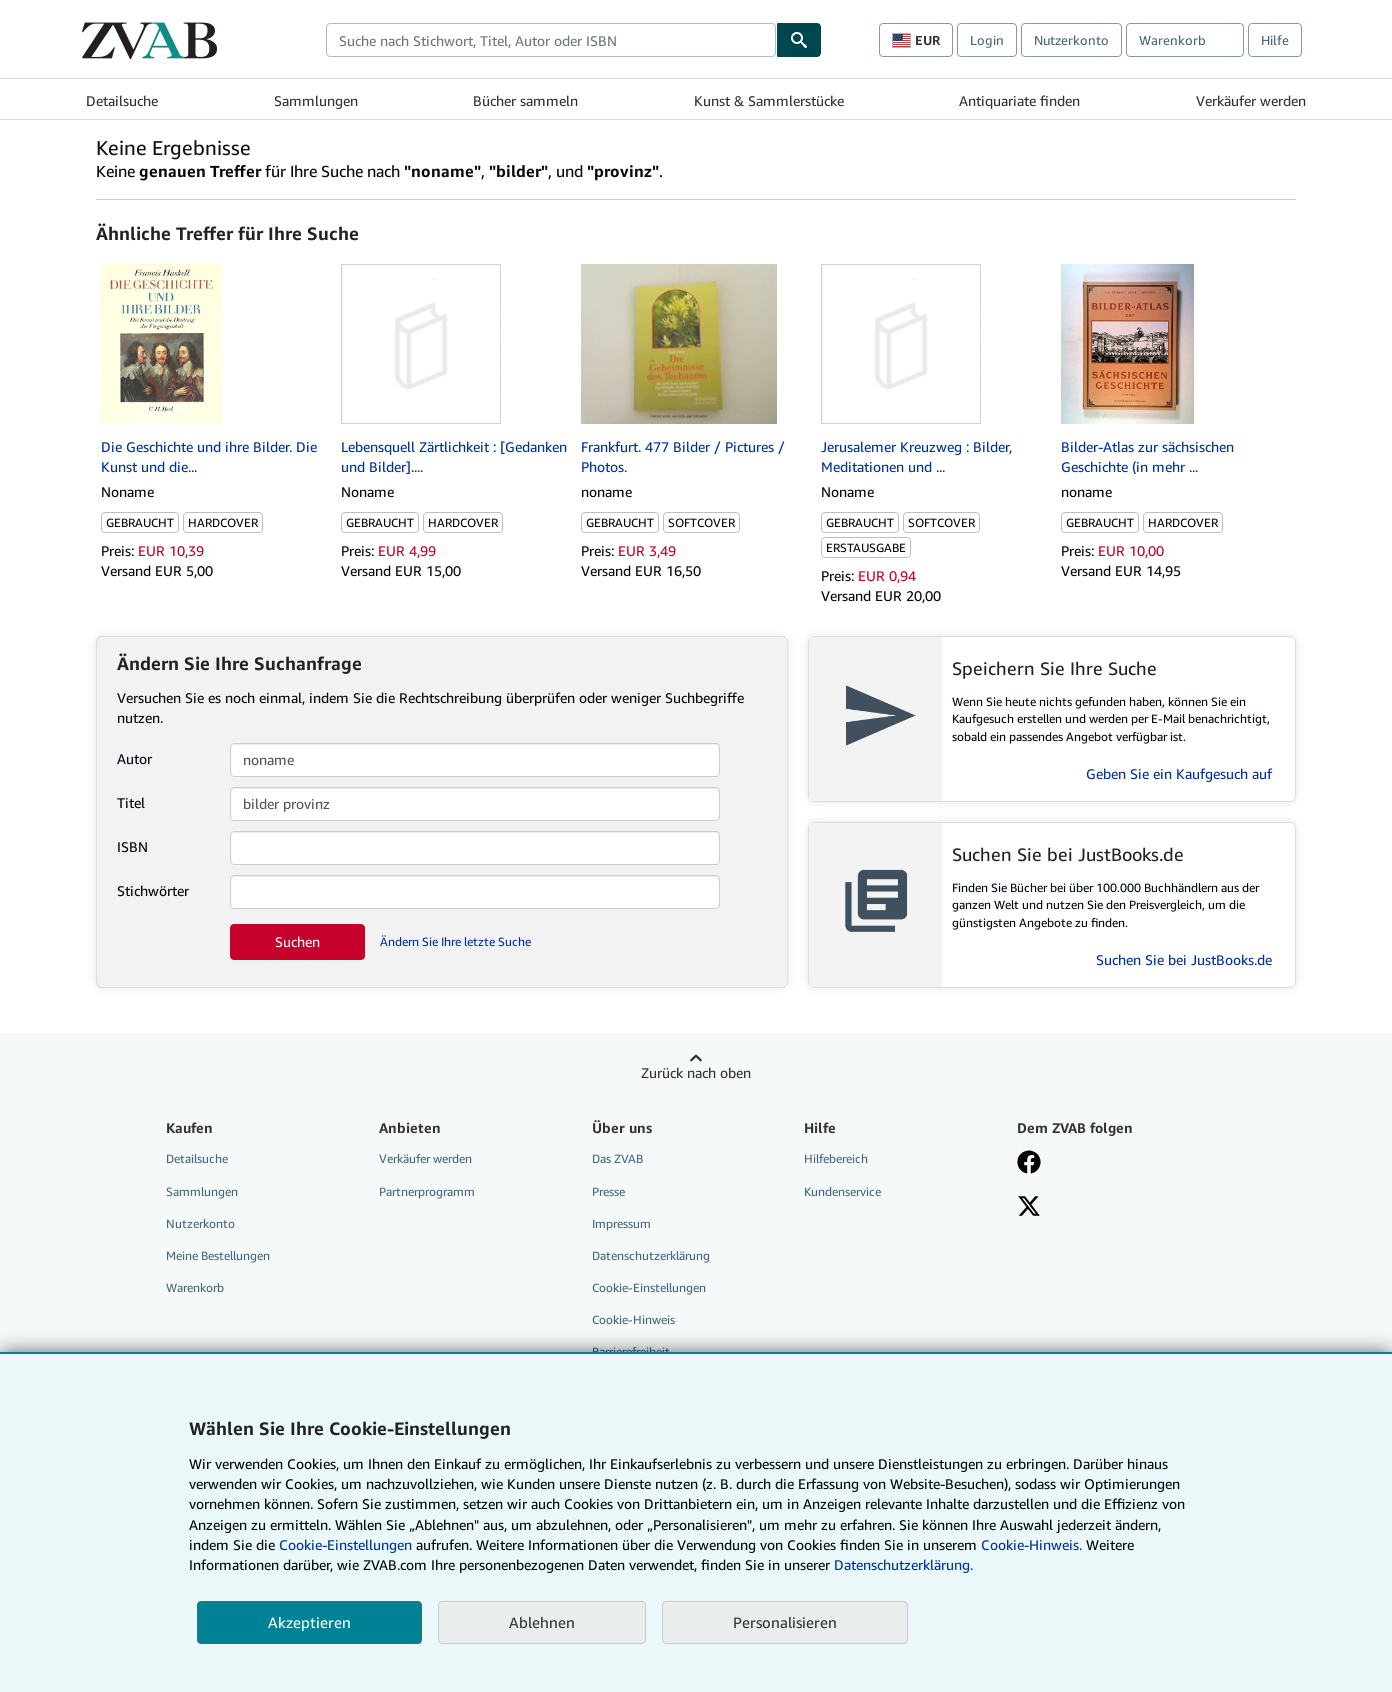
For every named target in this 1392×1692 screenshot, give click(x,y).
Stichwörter (153, 890)
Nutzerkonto (1071, 40)
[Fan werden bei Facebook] (1029, 1164)
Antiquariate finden (1019, 100)
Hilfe (1275, 40)
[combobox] (551, 40)
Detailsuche (122, 100)
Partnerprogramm (427, 1191)
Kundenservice (842, 1191)
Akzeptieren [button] (309, 1622)
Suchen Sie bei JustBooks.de (1184, 959)
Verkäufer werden (1251, 100)
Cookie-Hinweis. (1031, 1544)
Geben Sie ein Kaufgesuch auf (1179, 773)
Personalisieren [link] (785, 1622)
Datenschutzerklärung (651, 1255)
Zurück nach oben (696, 1072)
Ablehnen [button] (542, 1622)
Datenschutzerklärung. (903, 1564)
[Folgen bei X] (1029, 1208)
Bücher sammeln (525, 100)
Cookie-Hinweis (633, 1319)
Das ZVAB (617, 1158)
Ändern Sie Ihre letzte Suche (455, 941)
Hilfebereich (836, 1158)
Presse (608, 1191)
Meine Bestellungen (218, 1255)
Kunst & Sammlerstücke (769, 100)
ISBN (132, 846)
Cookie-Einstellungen (345, 1544)
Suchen (297, 941)
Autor (134, 758)
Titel (131, 802)
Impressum (621, 1223)
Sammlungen (316, 100)
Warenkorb (195, 1287)
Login (987, 40)
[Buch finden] (799, 40)
